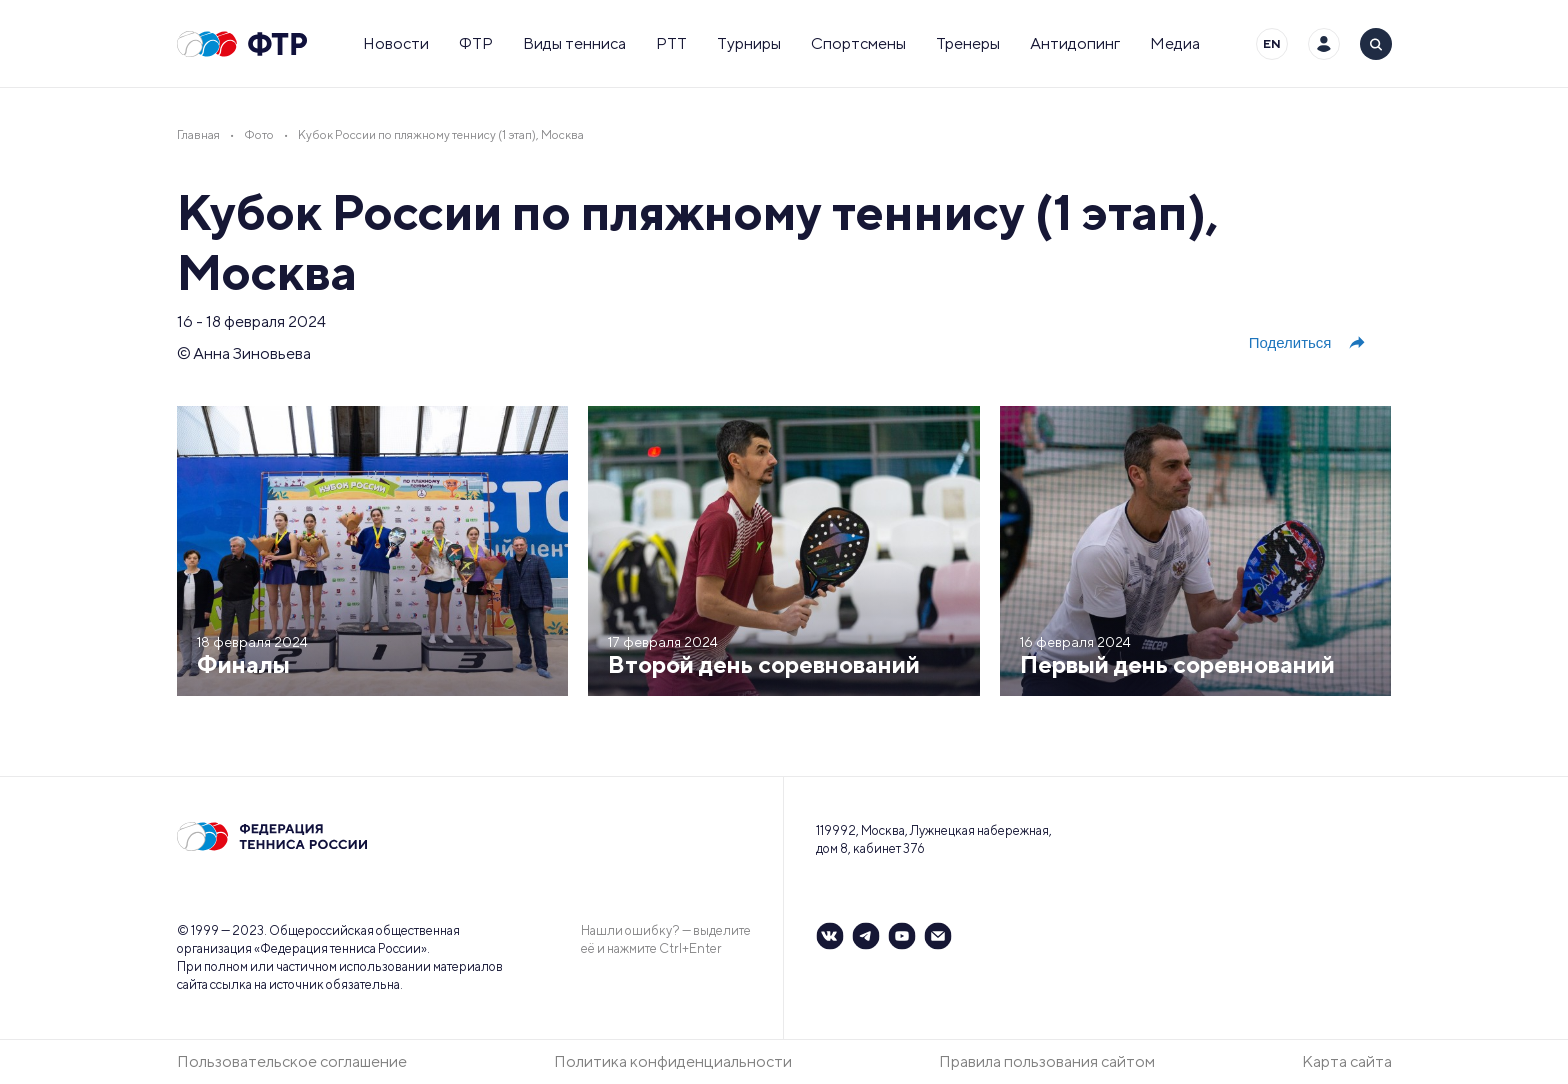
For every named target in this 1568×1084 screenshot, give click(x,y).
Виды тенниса (574, 43)
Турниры (749, 43)
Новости (396, 43)
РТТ (671, 43)
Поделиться (1308, 343)
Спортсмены (858, 43)
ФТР (476, 43)
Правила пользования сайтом (1047, 1061)
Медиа (1175, 43)
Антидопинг (1075, 43)
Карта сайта (1347, 1061)
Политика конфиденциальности (673, 1061)
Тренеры (968, 43)
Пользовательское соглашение (292, 1061)
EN (1272, 43)
